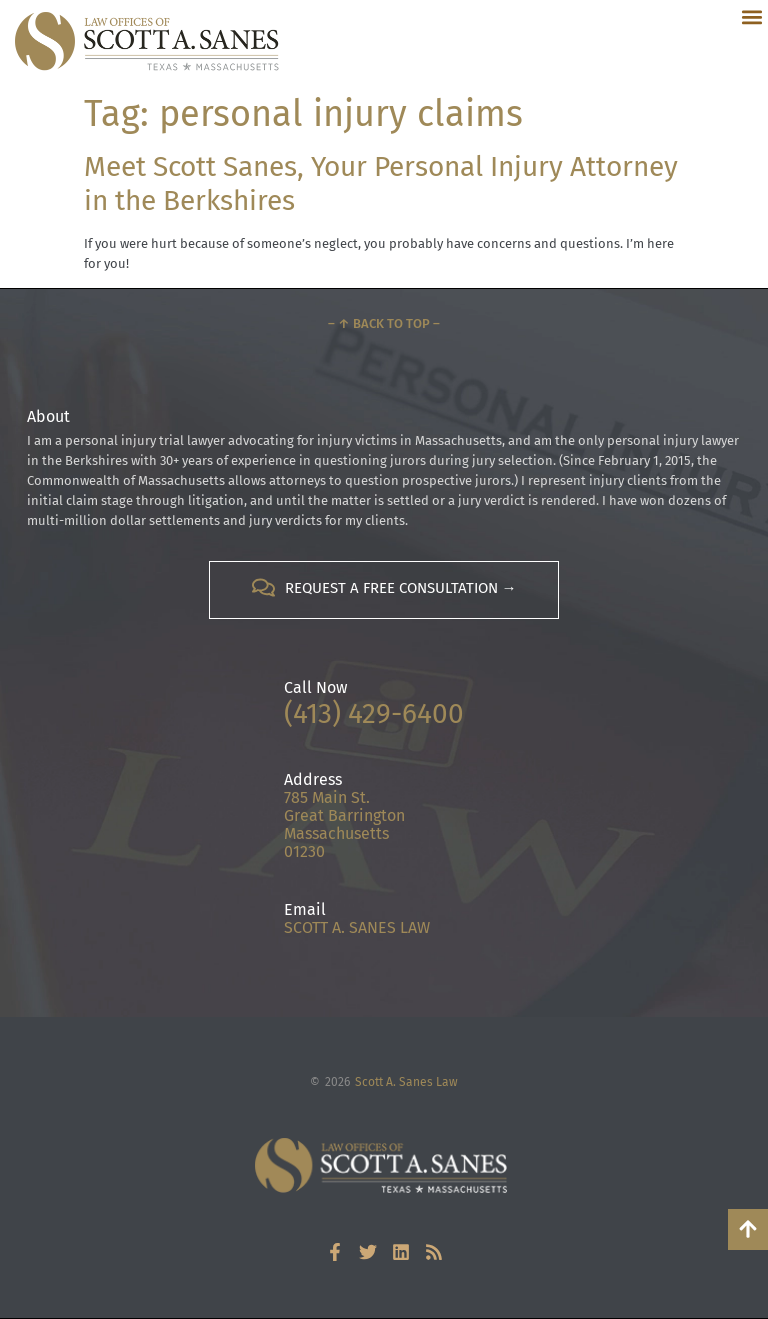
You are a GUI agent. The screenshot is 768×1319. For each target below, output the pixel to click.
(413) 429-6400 (374, 713)
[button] (751, 16)
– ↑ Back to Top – (384, 323)
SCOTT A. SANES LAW (357, 927)
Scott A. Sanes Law (406, 1082)
